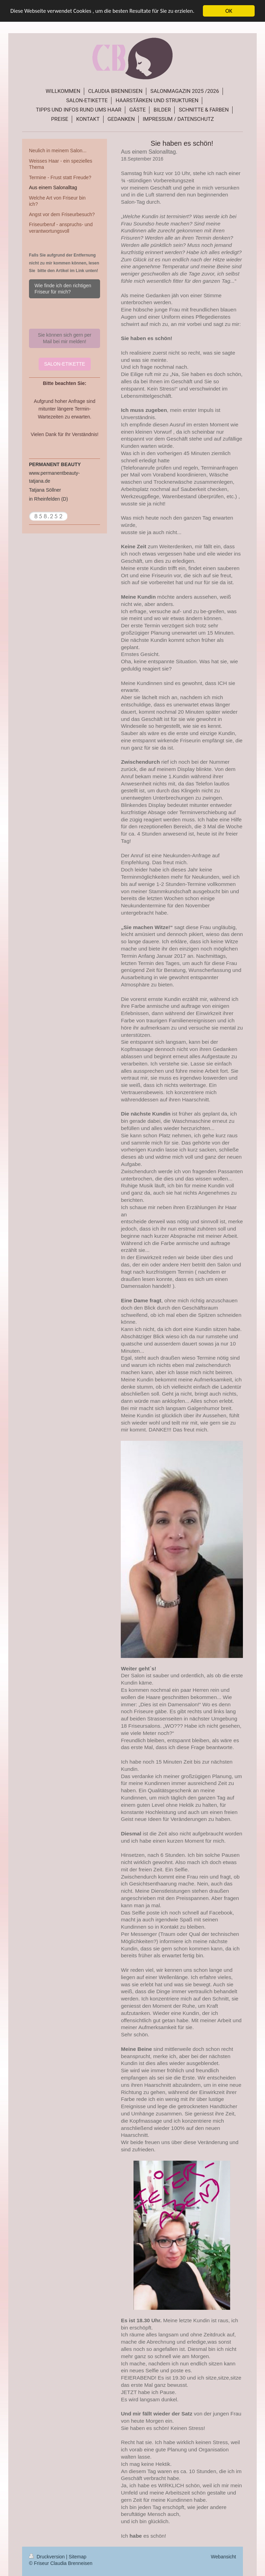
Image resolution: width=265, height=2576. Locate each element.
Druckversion (47, 2556)
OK (228, 11)
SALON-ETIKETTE (64, 364)
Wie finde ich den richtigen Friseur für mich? (63, 289)
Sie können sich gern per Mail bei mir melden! (64, 338)
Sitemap (77, 2556)
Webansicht (223, 2556)
